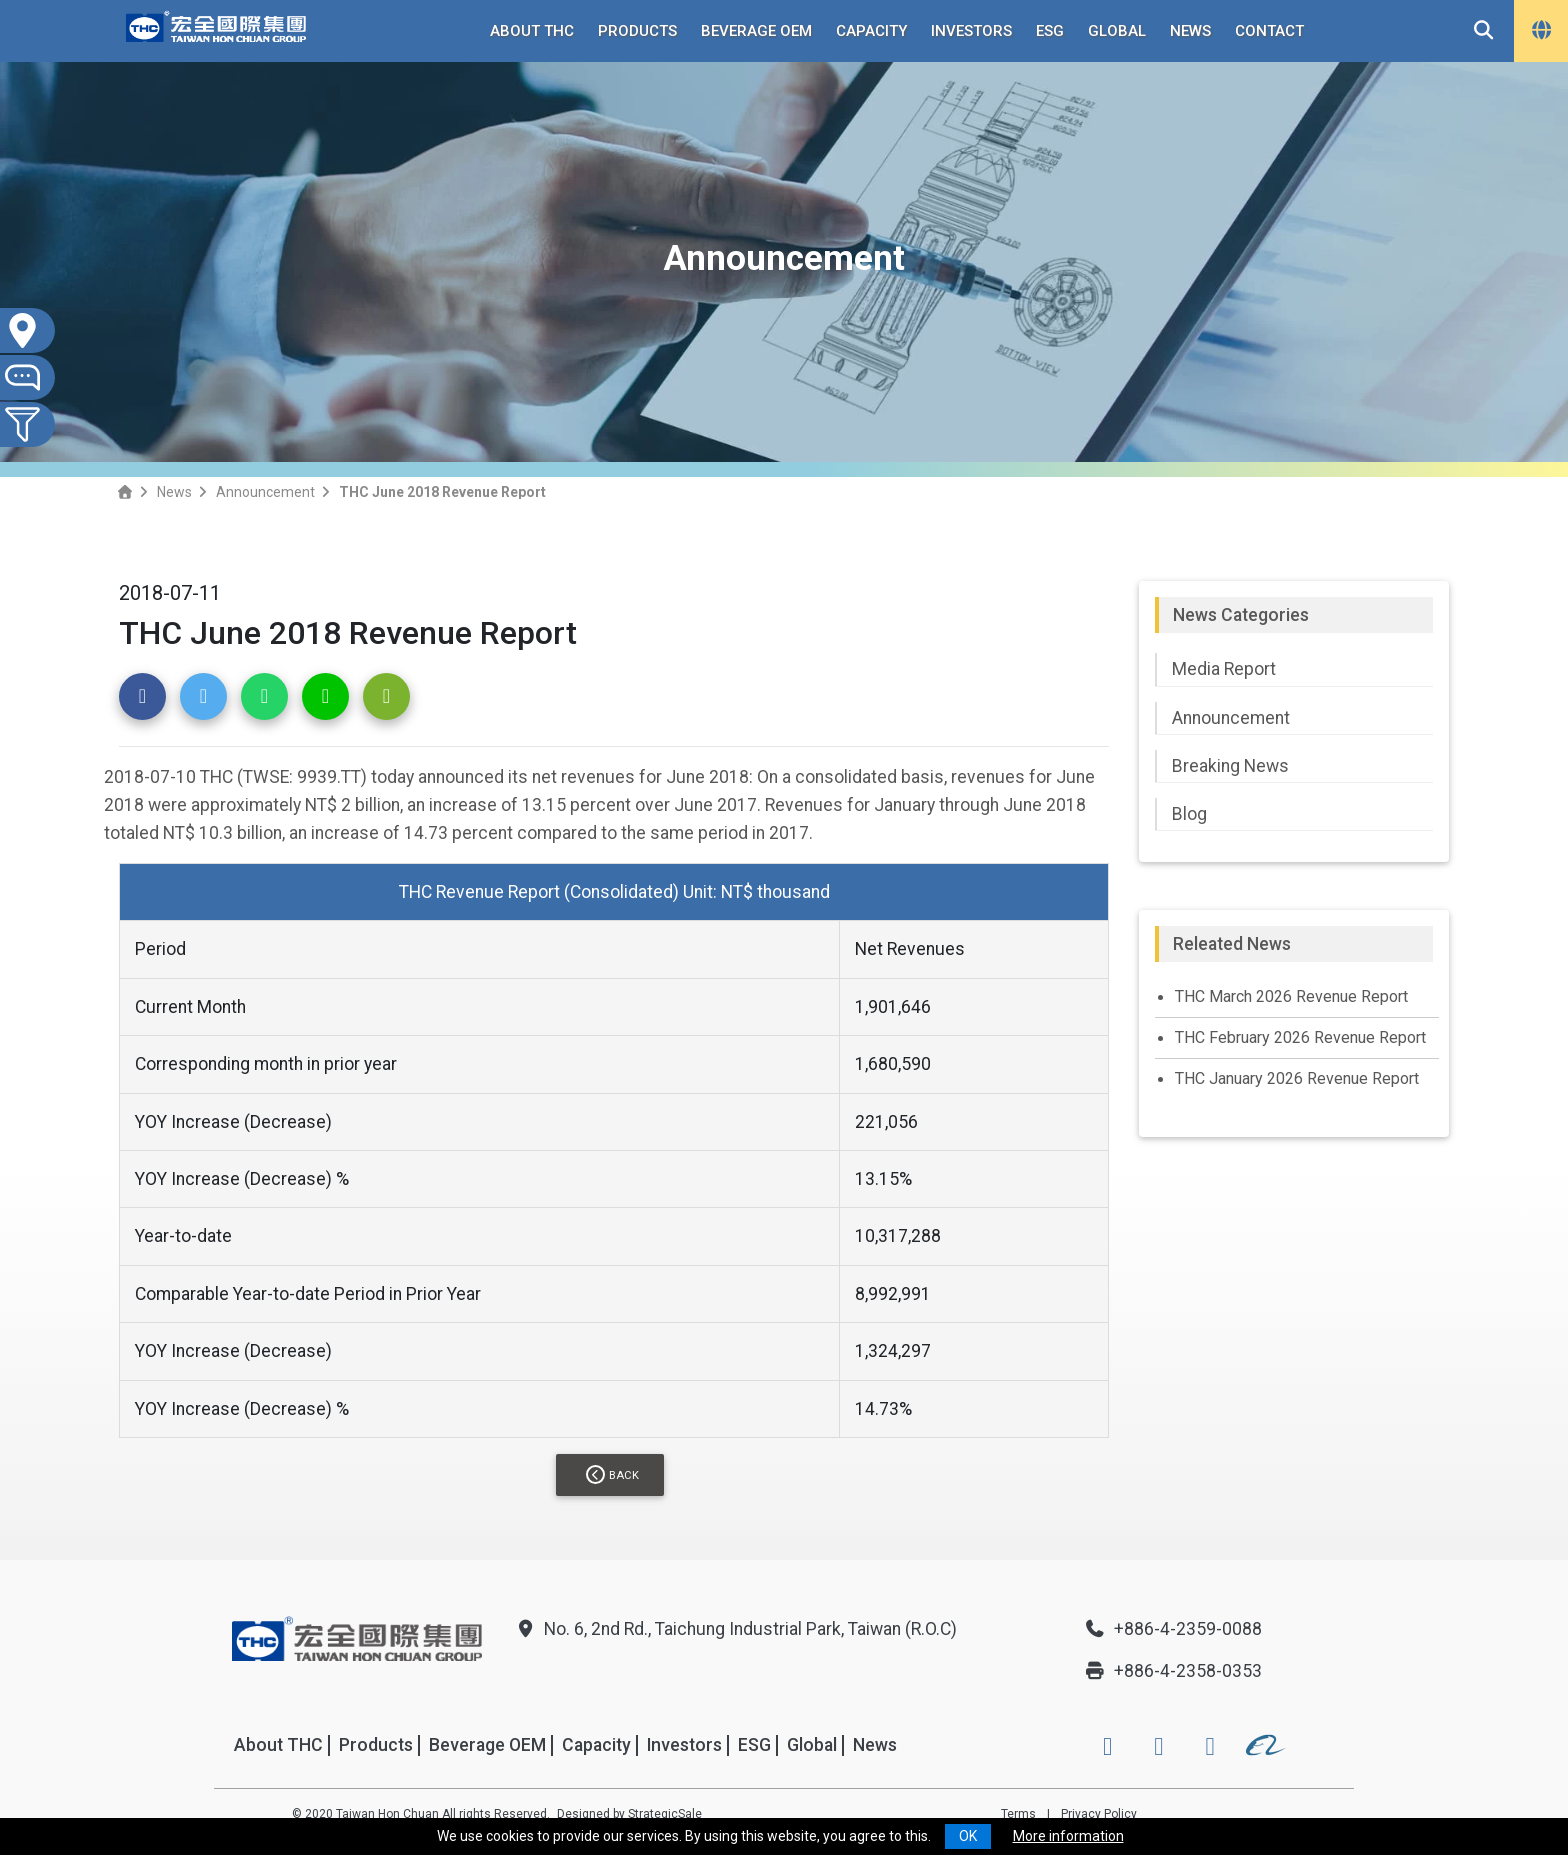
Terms (1018, 1814)
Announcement (265, 492)
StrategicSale (665, 1814)
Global (1117, 31)
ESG (1050, 31)
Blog (1189, 814)
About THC (532, 31)
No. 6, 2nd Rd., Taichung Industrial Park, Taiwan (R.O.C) (735, 1629)
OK (968, 1836)
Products (637, 31)
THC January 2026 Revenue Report (1297, 1078)
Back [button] (612, 1474)
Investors (971, 31)
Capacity (871, 31)
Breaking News (1230, 766)
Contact (1269, 31)
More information (1068, 1836)
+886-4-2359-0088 (1173, 1629)
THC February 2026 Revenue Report (1300, 1037)
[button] (142, 696)
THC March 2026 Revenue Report (1291, 996)
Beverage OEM (756, 31)
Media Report (1224, 669)
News (1190, 31)
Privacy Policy (1099, 1814)
